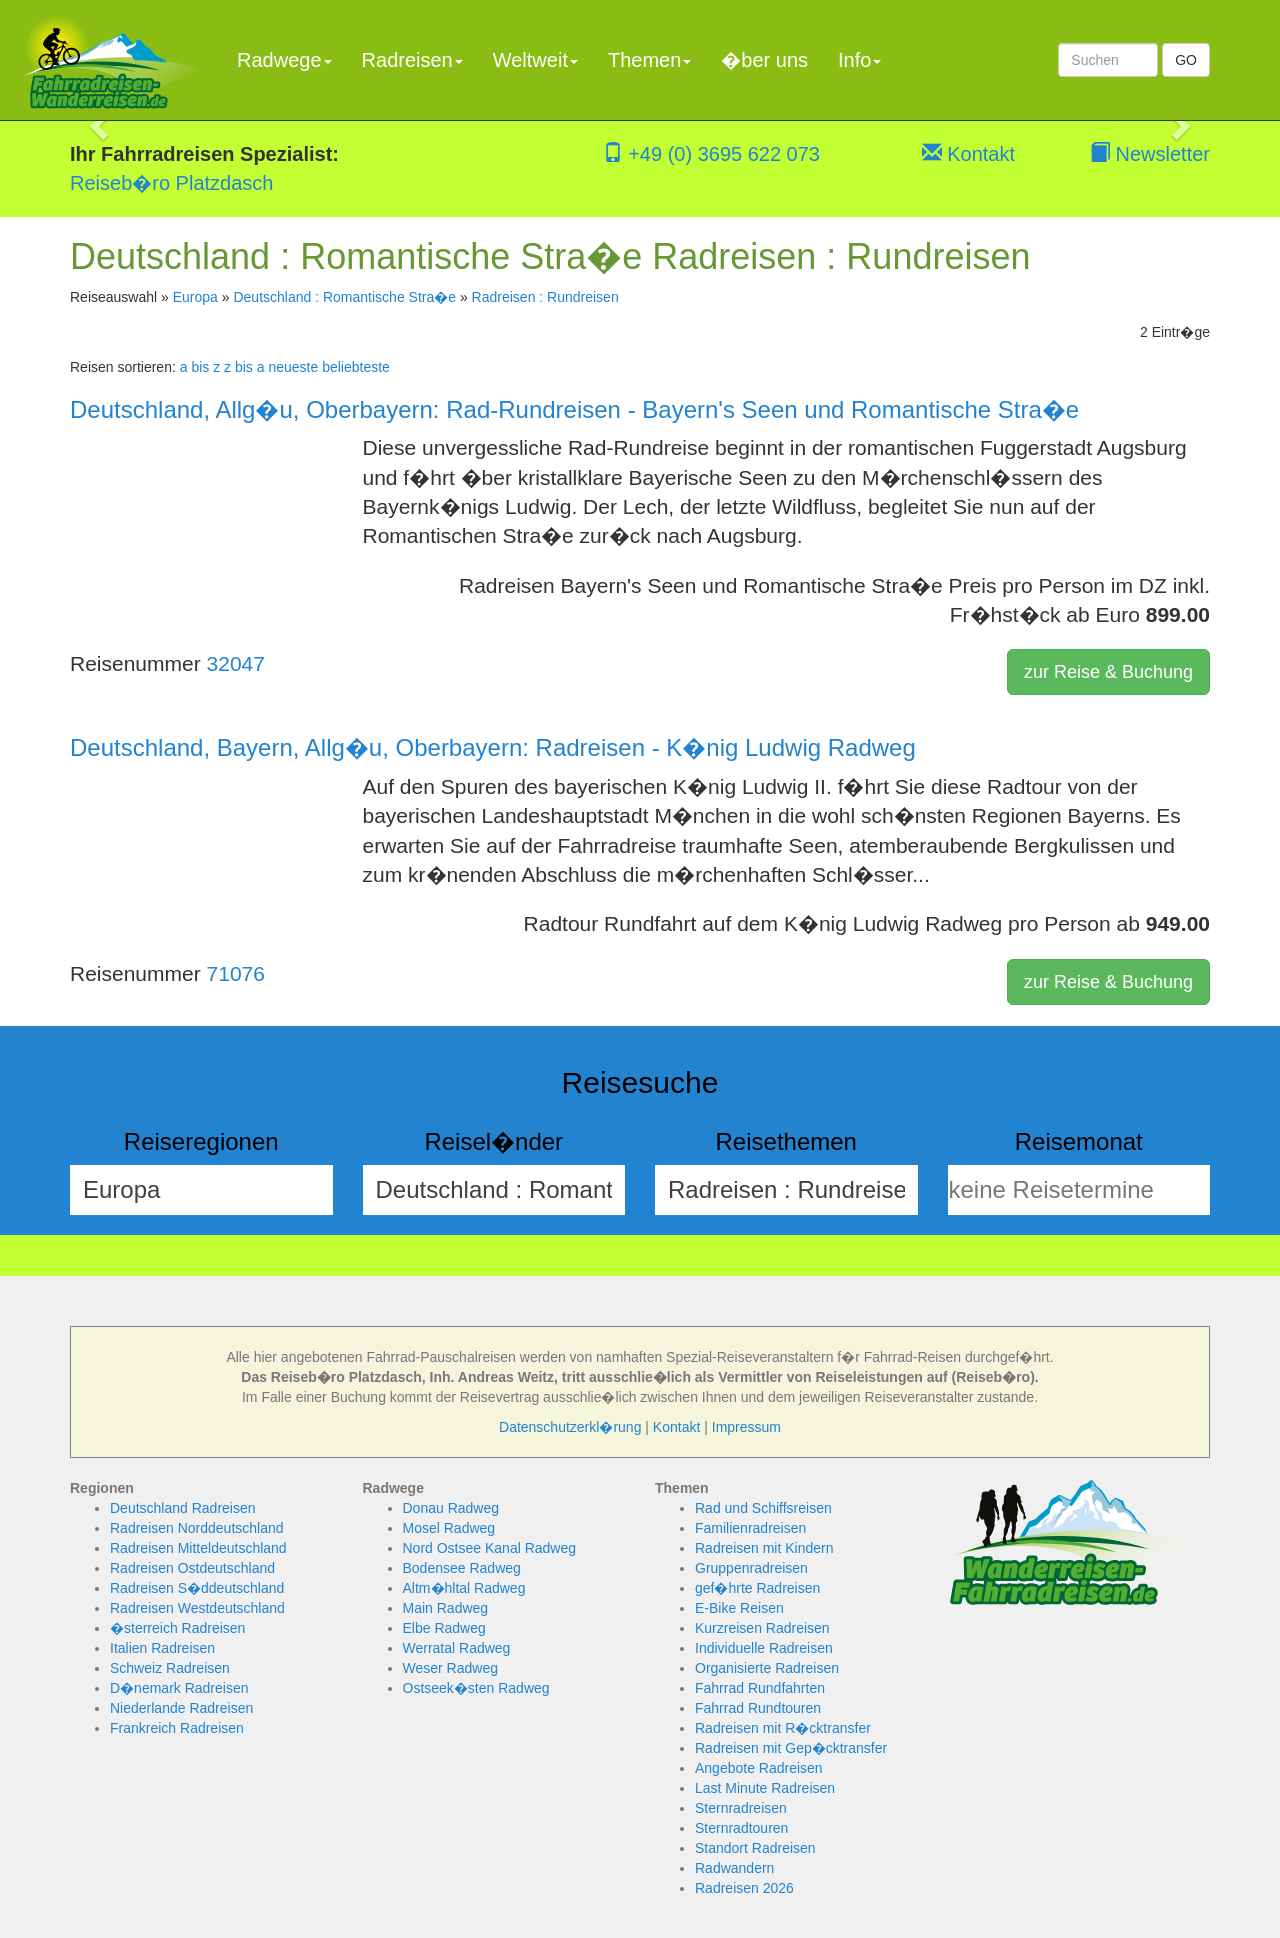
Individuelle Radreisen (764, 1648)
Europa (195, 297)
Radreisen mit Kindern (764, 1548)
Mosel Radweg (449, 1528)
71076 (236, 973)
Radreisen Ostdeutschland (192, 1568)
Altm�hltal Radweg (464, 1588)
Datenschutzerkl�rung (570, 1427)
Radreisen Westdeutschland (197, 1608)
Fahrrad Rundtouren (758, 1708)
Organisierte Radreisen (767, 1668)
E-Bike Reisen (739, 1608)
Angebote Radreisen (759, 1768)
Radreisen (412, 60)
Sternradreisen (741, 1808)
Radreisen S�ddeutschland (197, 1588)
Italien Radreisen (162, 1648)
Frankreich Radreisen (177, 1728)
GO (1186, 60)
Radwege (284, 60)
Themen (649, 60)
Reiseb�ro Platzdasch (171, 183)
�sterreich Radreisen (177, 1628)
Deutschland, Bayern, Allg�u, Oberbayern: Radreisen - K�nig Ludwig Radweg (493, 747)
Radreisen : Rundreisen (545, 297)
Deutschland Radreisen (183, 1508)
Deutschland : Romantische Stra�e (344, 297)
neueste (293, 367)
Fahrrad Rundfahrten (760, 1688)
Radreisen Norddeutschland (197, 1528)
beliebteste (356, 367)
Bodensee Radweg (462, 1568)
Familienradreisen (750, 1528)
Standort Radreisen (755, 1848)
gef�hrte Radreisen (757, 1588)
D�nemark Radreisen (179, 1688)
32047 (236, 663)
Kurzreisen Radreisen (762, 1628)
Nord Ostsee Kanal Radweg (490, 1548)
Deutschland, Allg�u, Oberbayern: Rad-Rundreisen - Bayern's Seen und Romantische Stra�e (574, 409)
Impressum (746, 1427)
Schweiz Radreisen (170, 1668)
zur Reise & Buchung (1108, 672)
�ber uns (764, 60)
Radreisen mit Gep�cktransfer (791, 1748)
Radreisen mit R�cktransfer (783, 1728)
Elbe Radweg (444, 1628)
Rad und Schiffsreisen (763, 1508)
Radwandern (734, 1868)
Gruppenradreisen (751, 1568)
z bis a (244, 367)
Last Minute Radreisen (765, 1788)
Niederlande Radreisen (181, 1708)
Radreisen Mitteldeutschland (198, 1548)
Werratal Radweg (457, 1648)
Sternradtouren (741, 1828)
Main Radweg (446, 1608)
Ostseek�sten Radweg (476, 1688)
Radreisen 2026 (744, 1888)
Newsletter (1150, 154)
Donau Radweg (451, 1508)
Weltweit (535, 60)
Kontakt (968, 154)
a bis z (200, 367)
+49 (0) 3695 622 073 (711, 154)
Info (859, 60)
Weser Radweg (450, 1668)
